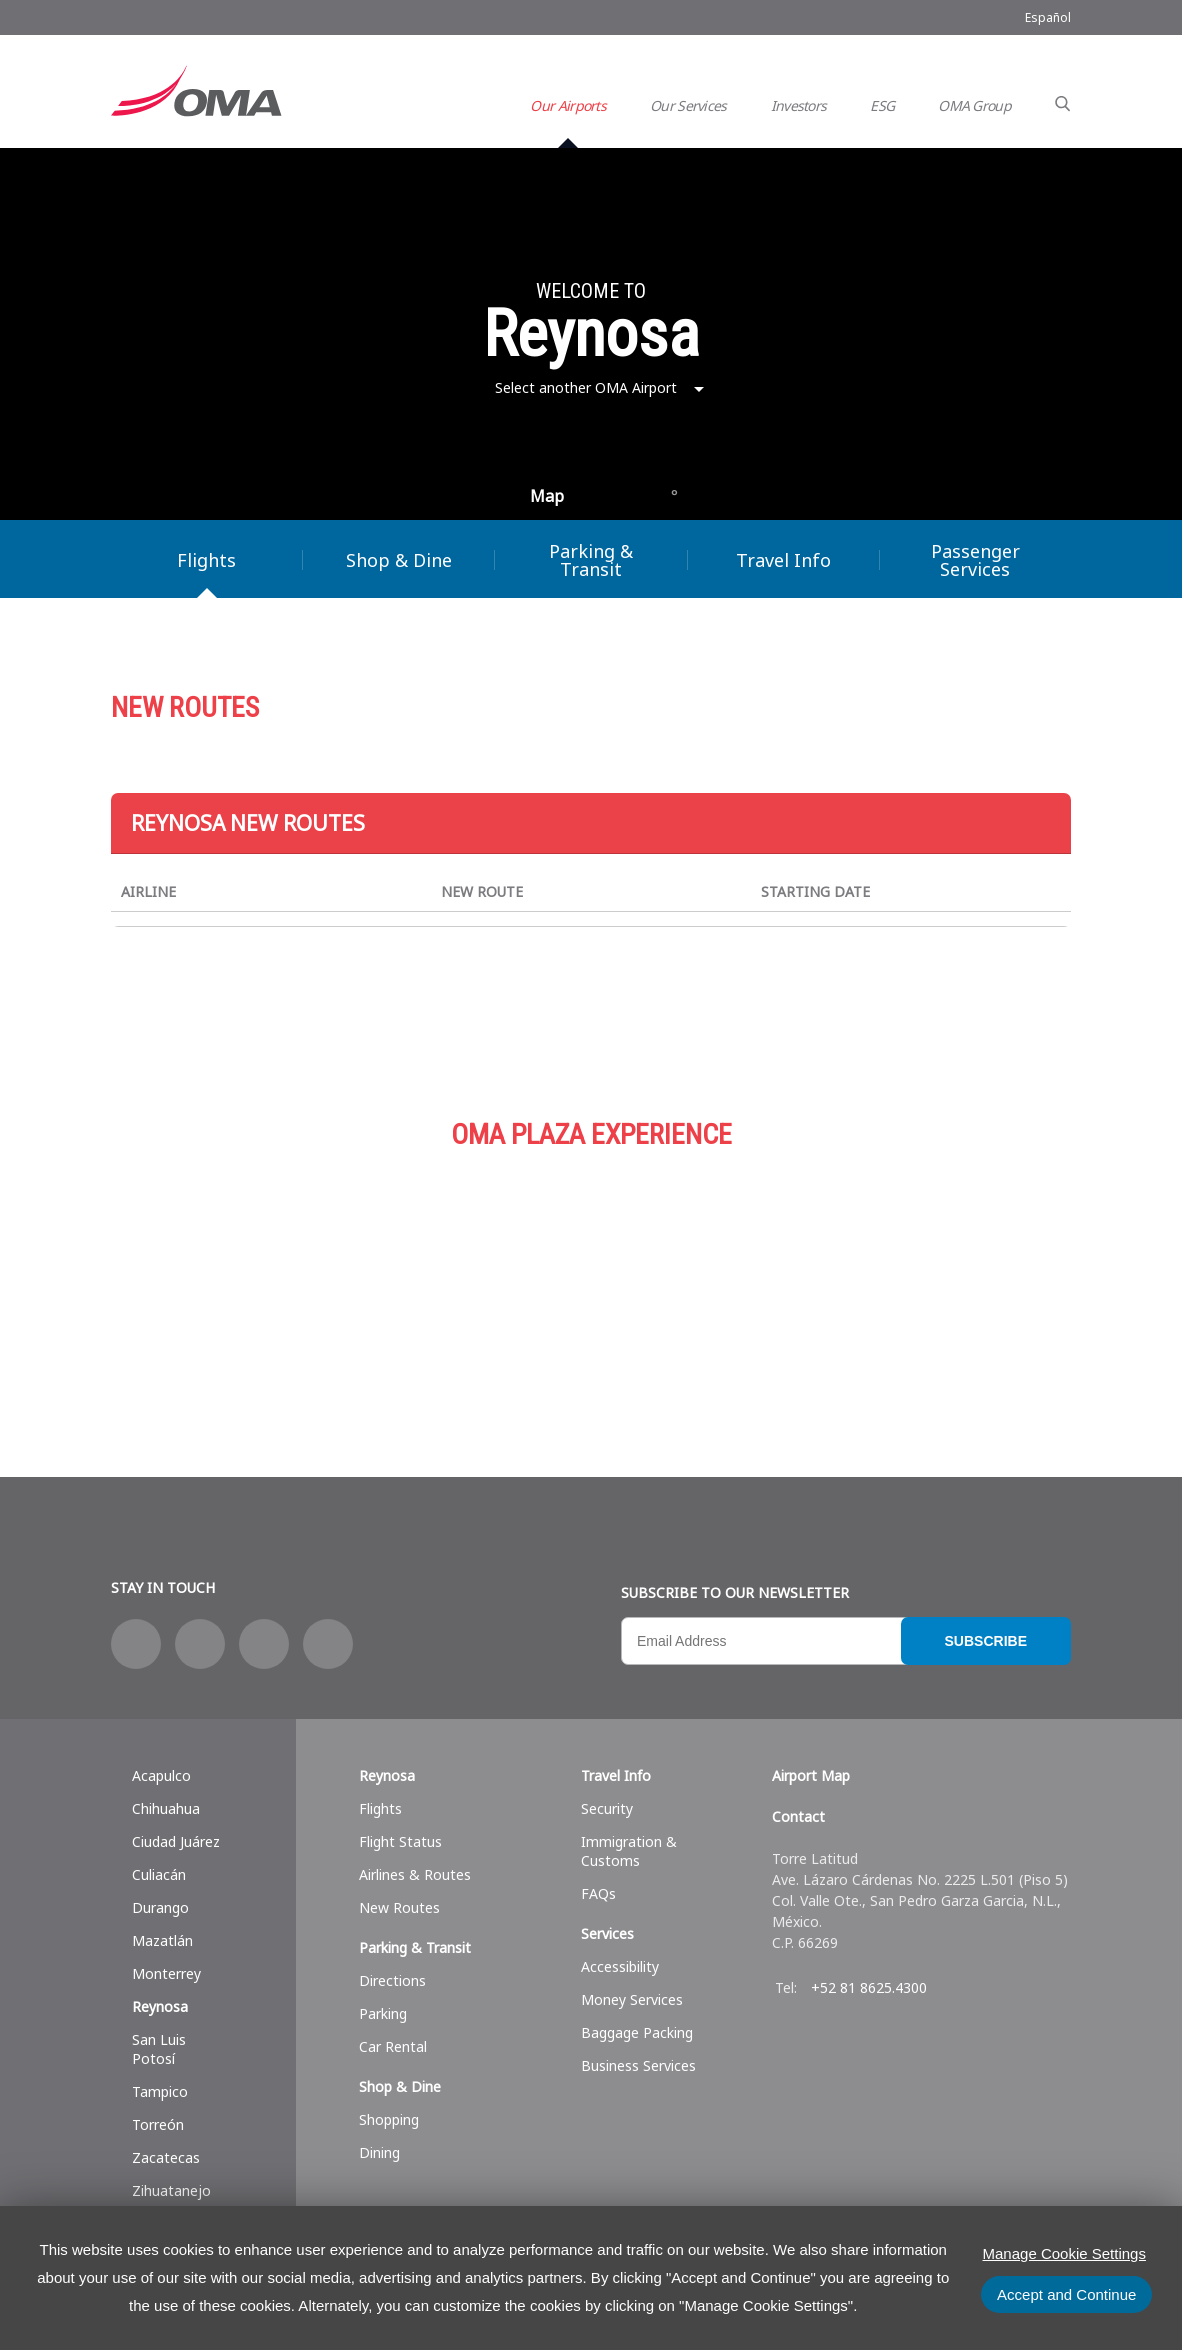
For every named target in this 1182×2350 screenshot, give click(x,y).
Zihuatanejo (171, 2190)
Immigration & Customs (629, 1851)
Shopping (389, 2119)
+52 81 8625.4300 (869, 1987)
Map (547, 496)
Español (1048, 17)
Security (607, 1808)
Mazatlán (162, 1940)
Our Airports (568, 105)
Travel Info (783, 560)
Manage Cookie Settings (1064, 2253)
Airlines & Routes (415, 1874)
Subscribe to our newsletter (735, 1592)
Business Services (638, 2065)
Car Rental (393, 2046)
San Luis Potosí (159, 2049)
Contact (798, 1816)
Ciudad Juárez (176, 1841)
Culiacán (159, 1874)
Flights (206, 560)
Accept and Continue (1066, 2294)
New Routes (399, 1907)
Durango (160, 1907)
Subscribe (986, 1641)
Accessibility (620, 1966)
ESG (882, 105)
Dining (379, 2152)
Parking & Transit (591, 560)
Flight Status (400, 1841)
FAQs (598, 1893)
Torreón (158, 2124)
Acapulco (161, 1775)
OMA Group (974, 105)
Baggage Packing (637, 2032)
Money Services (632, 1999)
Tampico (160, 2091)
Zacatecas (166, 2157)
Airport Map (811, 1775)
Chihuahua (166, 1808)
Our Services (688, 105)
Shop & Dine (399, 560)
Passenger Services (975, 560)
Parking (591, 1277)
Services (911, 1277)
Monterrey (166, 1973)
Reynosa (160, 2006)
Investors (799, 105)
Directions (392, 1980)
